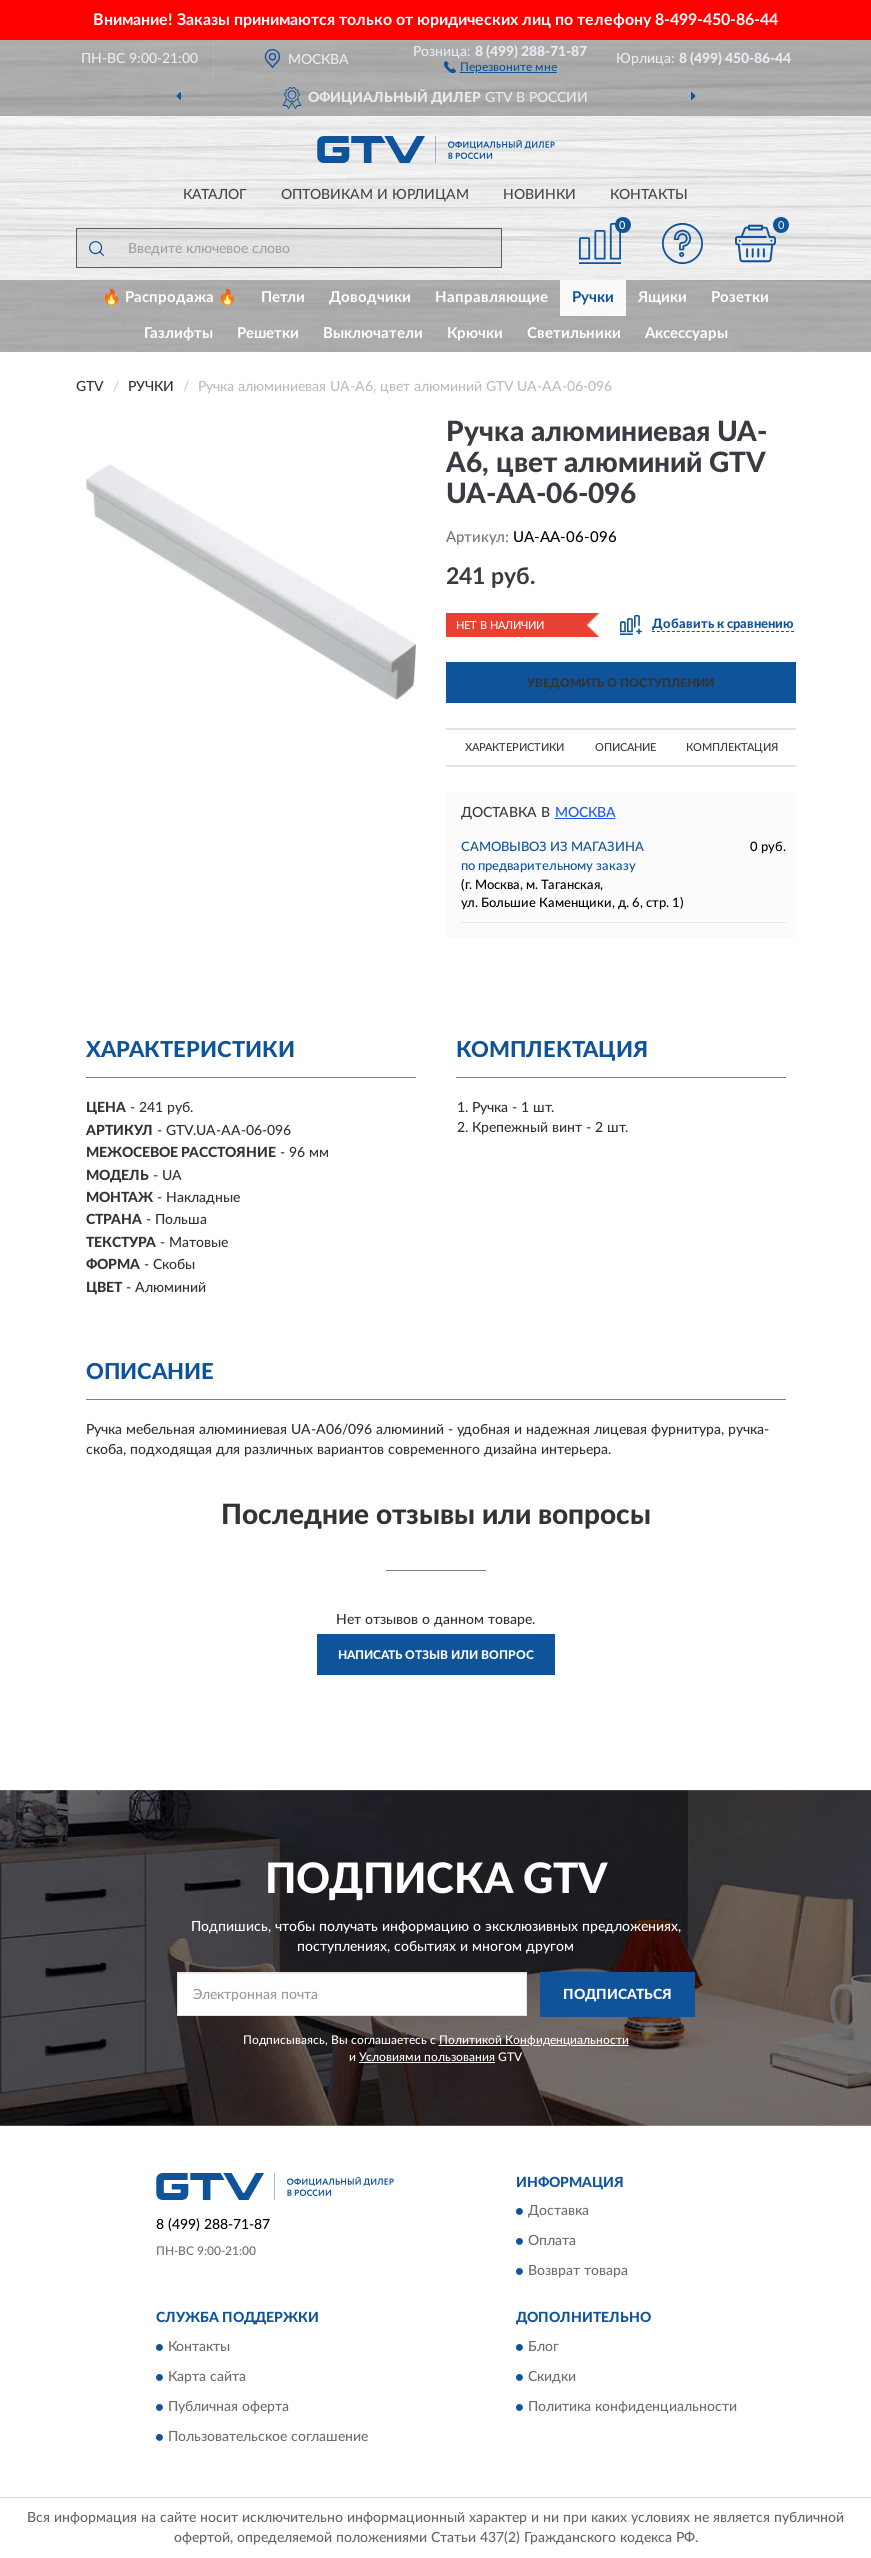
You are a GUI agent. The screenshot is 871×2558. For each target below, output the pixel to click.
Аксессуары (686, 333)
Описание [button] (625, 747)
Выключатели (373, 333)
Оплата (552, 2242)
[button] (500, 66)
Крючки (475, 333)
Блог (543, 2347)
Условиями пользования (427, 2057)
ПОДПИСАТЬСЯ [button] (617, 1995)
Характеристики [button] (514, 747)
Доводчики (370, 297)
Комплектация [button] (732, 747)
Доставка (558, 2212)
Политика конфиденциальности (632, 2407)
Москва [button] (585, 813)
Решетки (268, 333)
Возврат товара (578, 2272)
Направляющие (491, 297)
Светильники (574, 333)
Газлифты (178, 333)
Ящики (662, 297)
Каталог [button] (215, 195)
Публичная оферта (228, 2407)
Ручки (593, 297)
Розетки (740, 297)
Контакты (649, 195)
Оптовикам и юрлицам (375, 195)
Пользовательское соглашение (268, 2437)
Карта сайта (207, 2377)
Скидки (552, 2377)
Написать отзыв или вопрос (436, 1655)
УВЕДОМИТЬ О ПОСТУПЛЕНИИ (620, 683)
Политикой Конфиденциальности (534, 2040)
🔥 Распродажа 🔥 (169, 297)
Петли (283, 297)
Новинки (539, 195)
